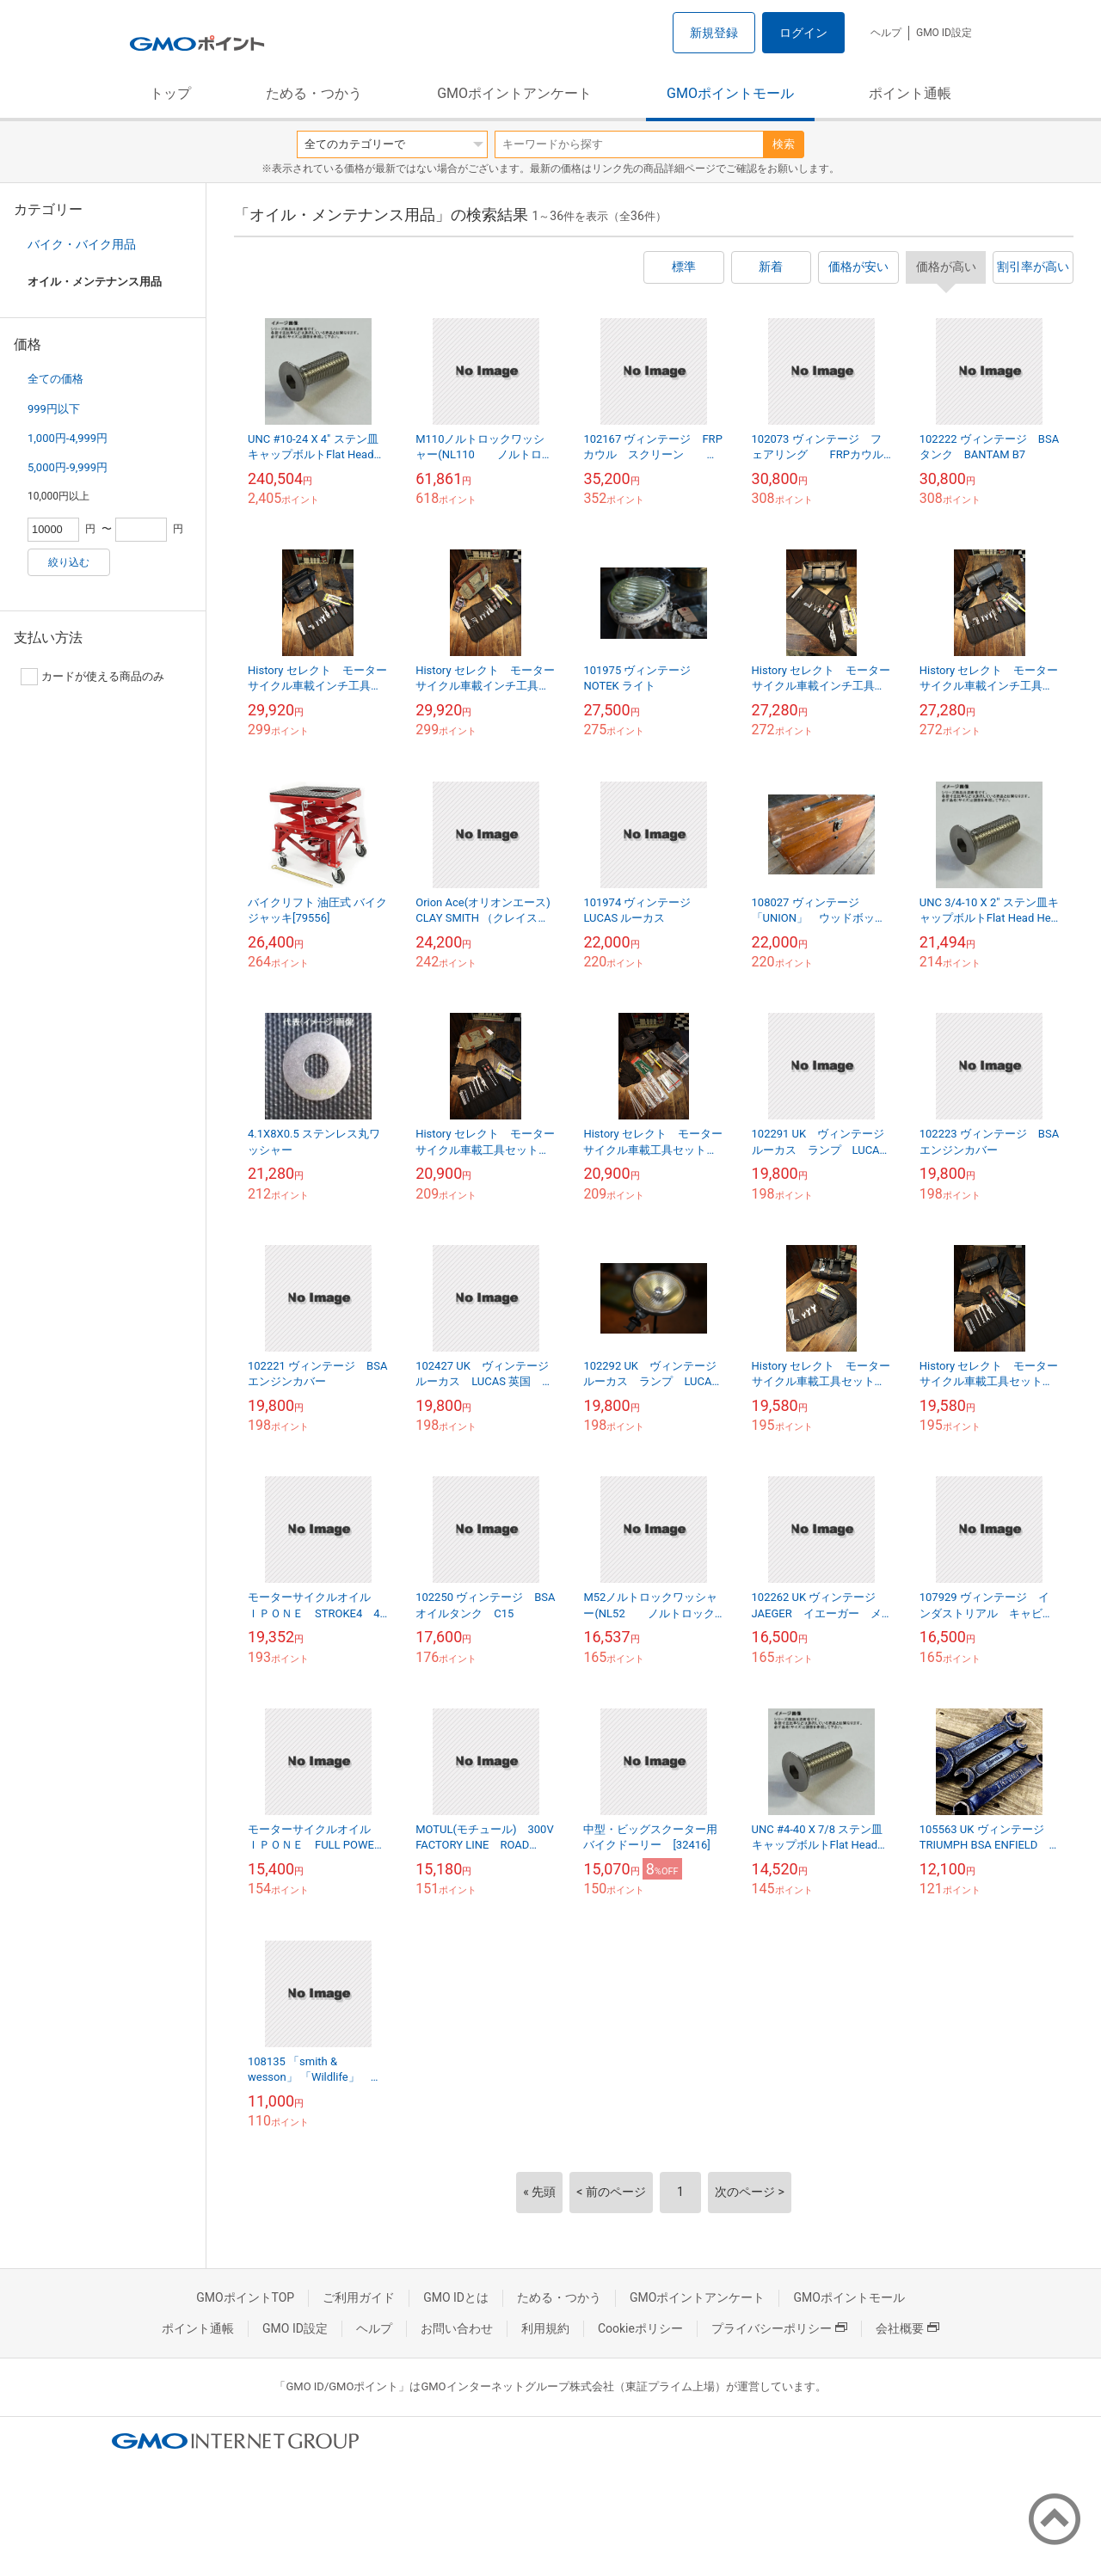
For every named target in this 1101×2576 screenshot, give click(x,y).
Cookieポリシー (640, 2328)
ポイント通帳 (910, 93)
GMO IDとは (456, 2297)
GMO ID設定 (944, 33)
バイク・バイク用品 (82, 244)
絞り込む (68, 562)
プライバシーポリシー (779, 2328)
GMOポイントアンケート (514, 93)
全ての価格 (55, 378)
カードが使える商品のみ (92, 676)
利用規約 (545, 2328)
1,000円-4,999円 (68, 438)
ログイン (803, 33)
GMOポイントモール (730, 93)
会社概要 (907, 2328)
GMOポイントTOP (245, 2297)
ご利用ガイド (359, 2297)
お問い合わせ (457, 2328)
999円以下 (54, 408)
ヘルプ (885, 33)
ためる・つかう (314, 93)
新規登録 (714, 33)
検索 (783, 144)
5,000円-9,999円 (68, 467)
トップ (170, 93)
